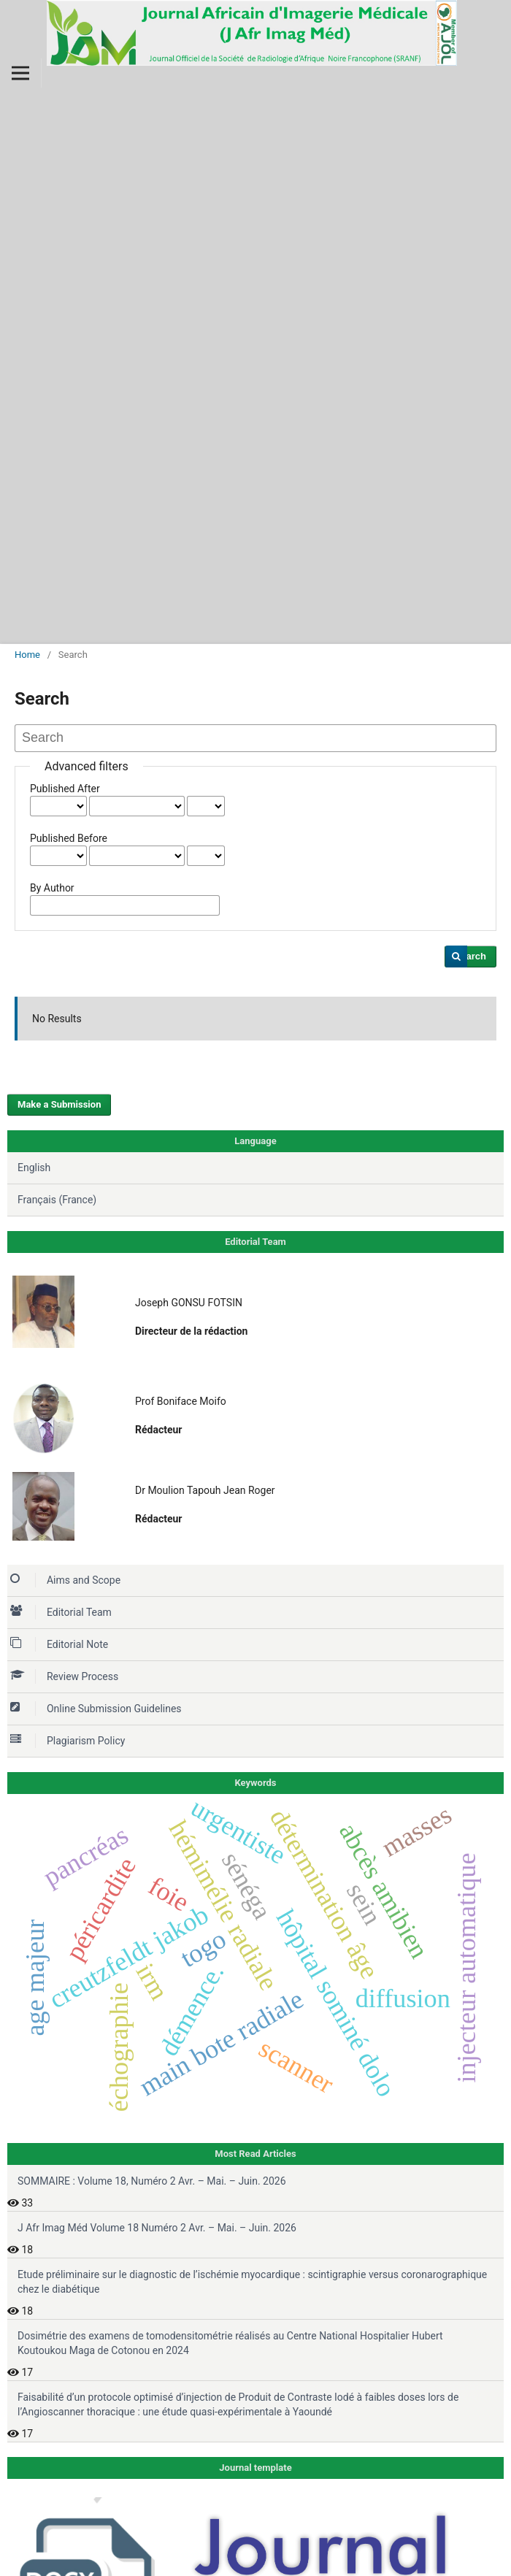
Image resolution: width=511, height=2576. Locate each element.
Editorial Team (61, 1612)
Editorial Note (59, 1644)
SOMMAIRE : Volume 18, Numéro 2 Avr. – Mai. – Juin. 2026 (152, 2181)
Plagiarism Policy (67, 1740)
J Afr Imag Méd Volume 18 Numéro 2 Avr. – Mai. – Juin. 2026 (157, 2228)
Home (27, 654)
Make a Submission (59, 1104)
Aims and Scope (65, 1580)
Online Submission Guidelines (96, 1708)
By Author (52, 888)
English (34, 1167)
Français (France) (57, 1199)
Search (470, 956)
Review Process (64, 1676)
